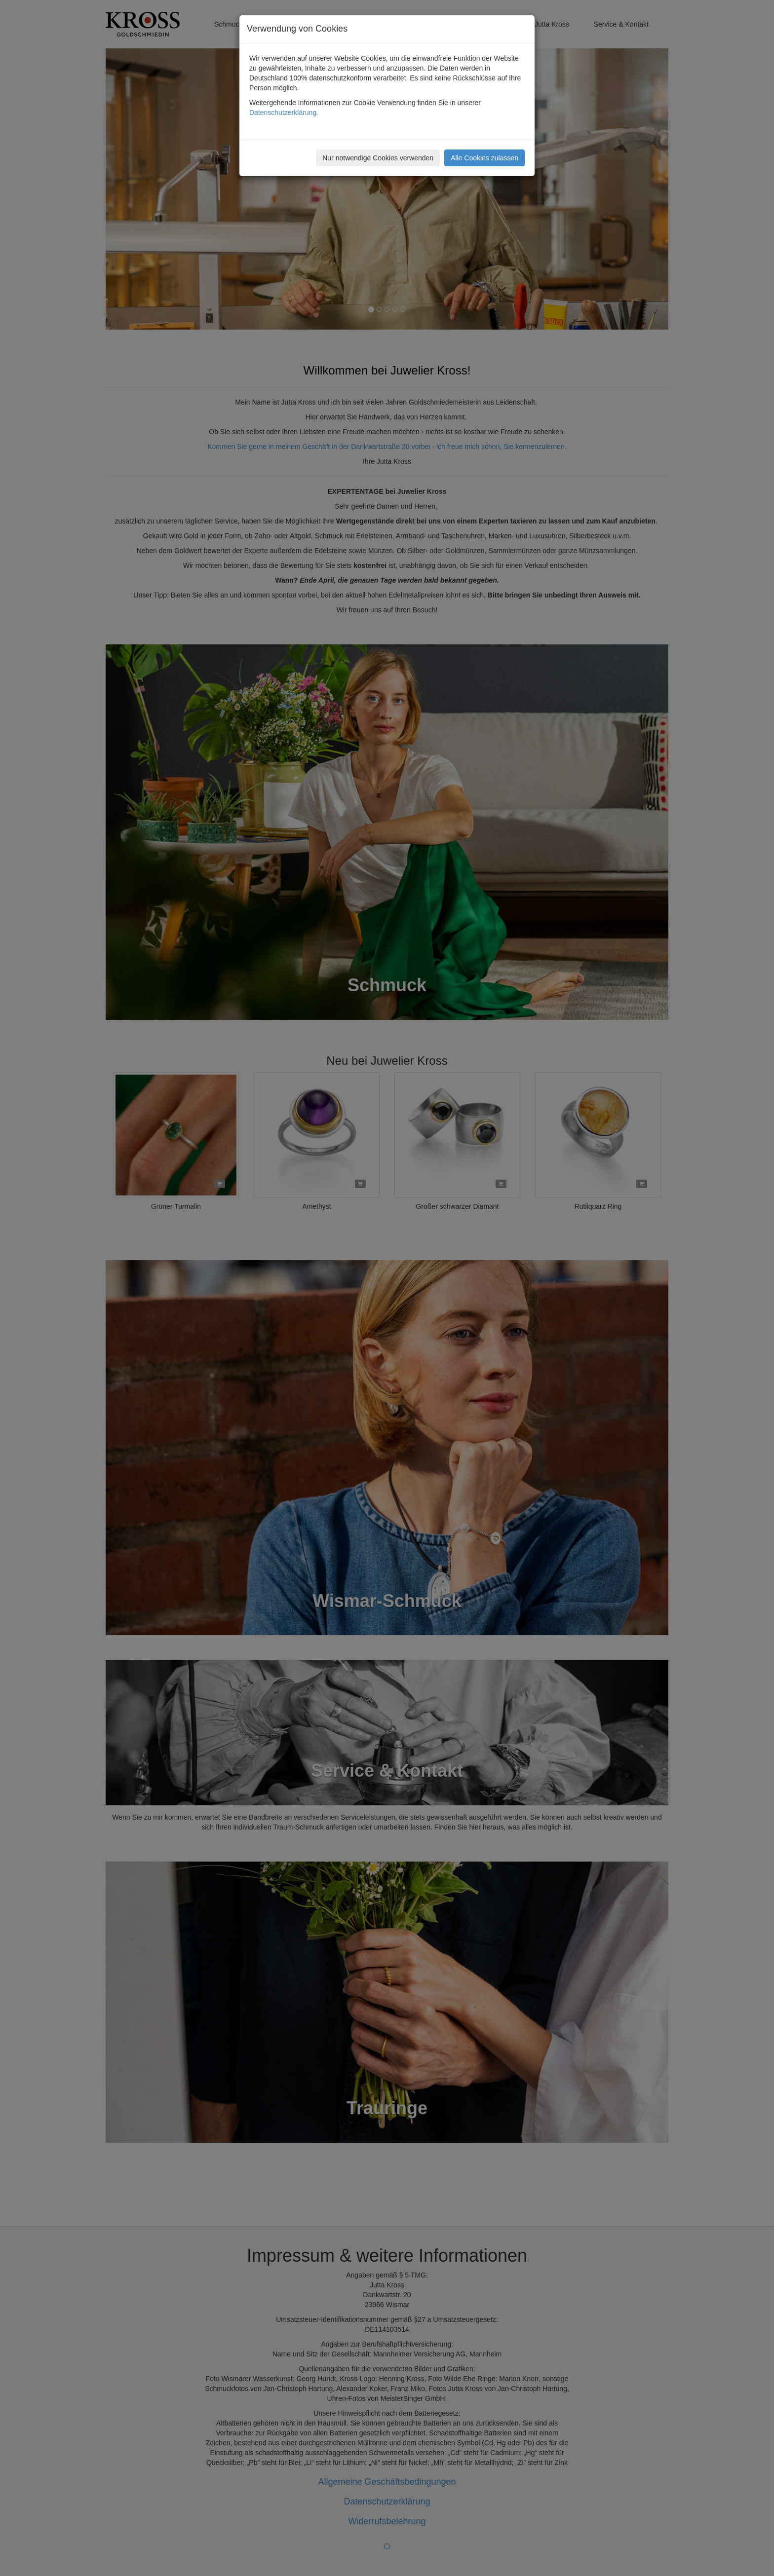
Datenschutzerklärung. (283, 112)
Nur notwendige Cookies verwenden (377, 158)
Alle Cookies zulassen (484, 158)
